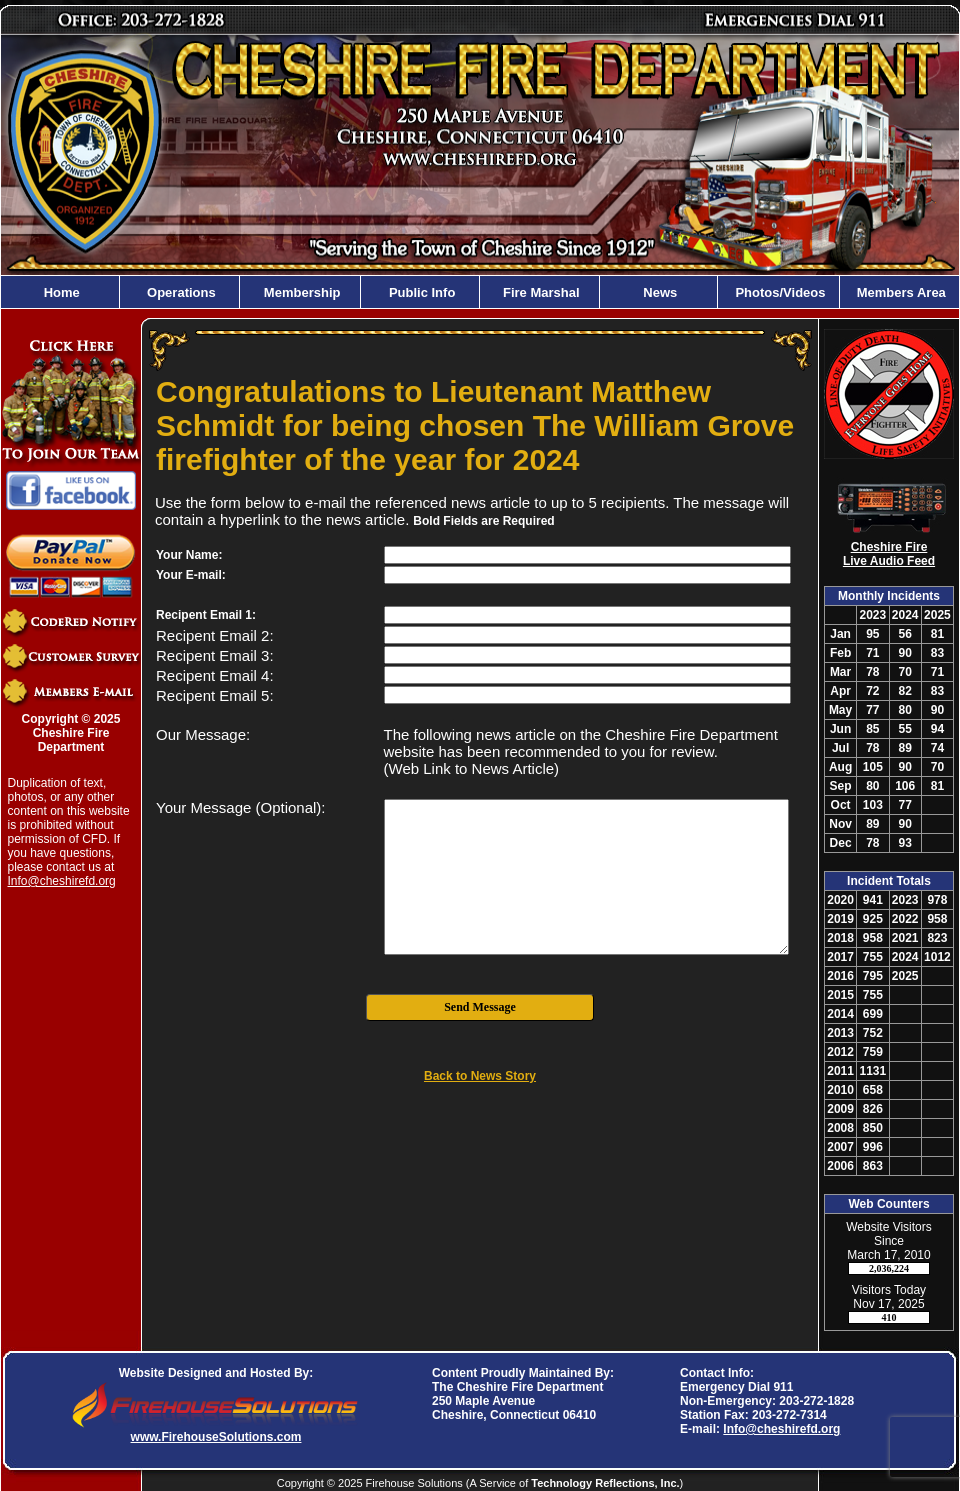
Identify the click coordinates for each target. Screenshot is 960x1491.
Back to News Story (480, 1076)
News (659, 292)
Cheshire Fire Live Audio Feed (889, 554)
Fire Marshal (539, 292)
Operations (179, 292)
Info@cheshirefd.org (62, 881)
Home (60, 292)
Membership (300, 292)
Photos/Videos (779, 292)
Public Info (420, 292)
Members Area (899, 292)
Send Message (480, 1007)
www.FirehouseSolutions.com (216, 1437)
